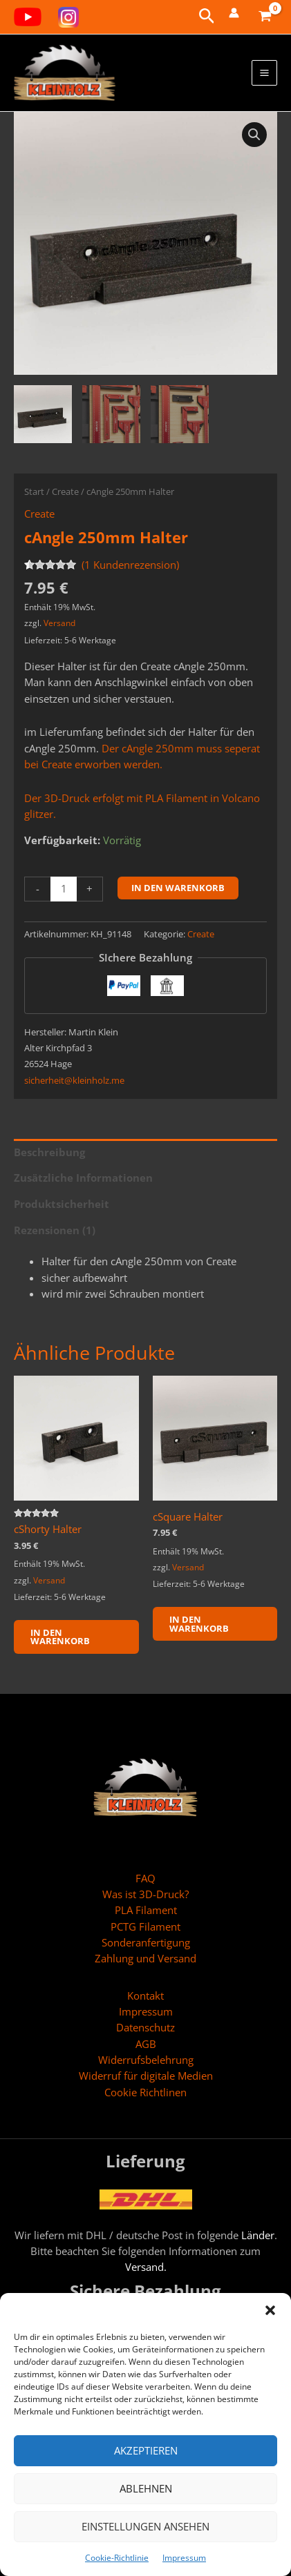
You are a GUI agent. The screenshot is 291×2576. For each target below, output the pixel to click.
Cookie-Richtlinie (117, 2558)
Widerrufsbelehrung (146, 2060)
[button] (270, 2310)
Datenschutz (145, 2027)
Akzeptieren (146, 2450)
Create (65, 491)
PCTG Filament (145, 1926)
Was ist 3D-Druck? (145, 1894)
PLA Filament (146, 1910)
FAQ (145, 1878)
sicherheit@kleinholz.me (74, 1080)
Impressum (184, 2558)
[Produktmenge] (63, 889)
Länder (257, 2235)
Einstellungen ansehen (145, 2526)
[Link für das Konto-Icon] (234, 13)
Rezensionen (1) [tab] (54, 1230)
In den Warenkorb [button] (60, 1637)
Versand (59, 623)
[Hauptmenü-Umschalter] (264, 73)
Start (34, 491)
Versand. (146, 2267)
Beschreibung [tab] (49, 1152)
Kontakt (145, 1995)
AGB (145, 2044)
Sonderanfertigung (146, 1942)
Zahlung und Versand (145, 1958)
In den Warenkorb (178, 887)
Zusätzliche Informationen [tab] (83, 1177)
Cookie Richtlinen (145, 2092)
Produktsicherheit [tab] (61, 1204)
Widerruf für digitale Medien (146, 2075)
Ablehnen (146, 2488)
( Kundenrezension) (130, 565)
